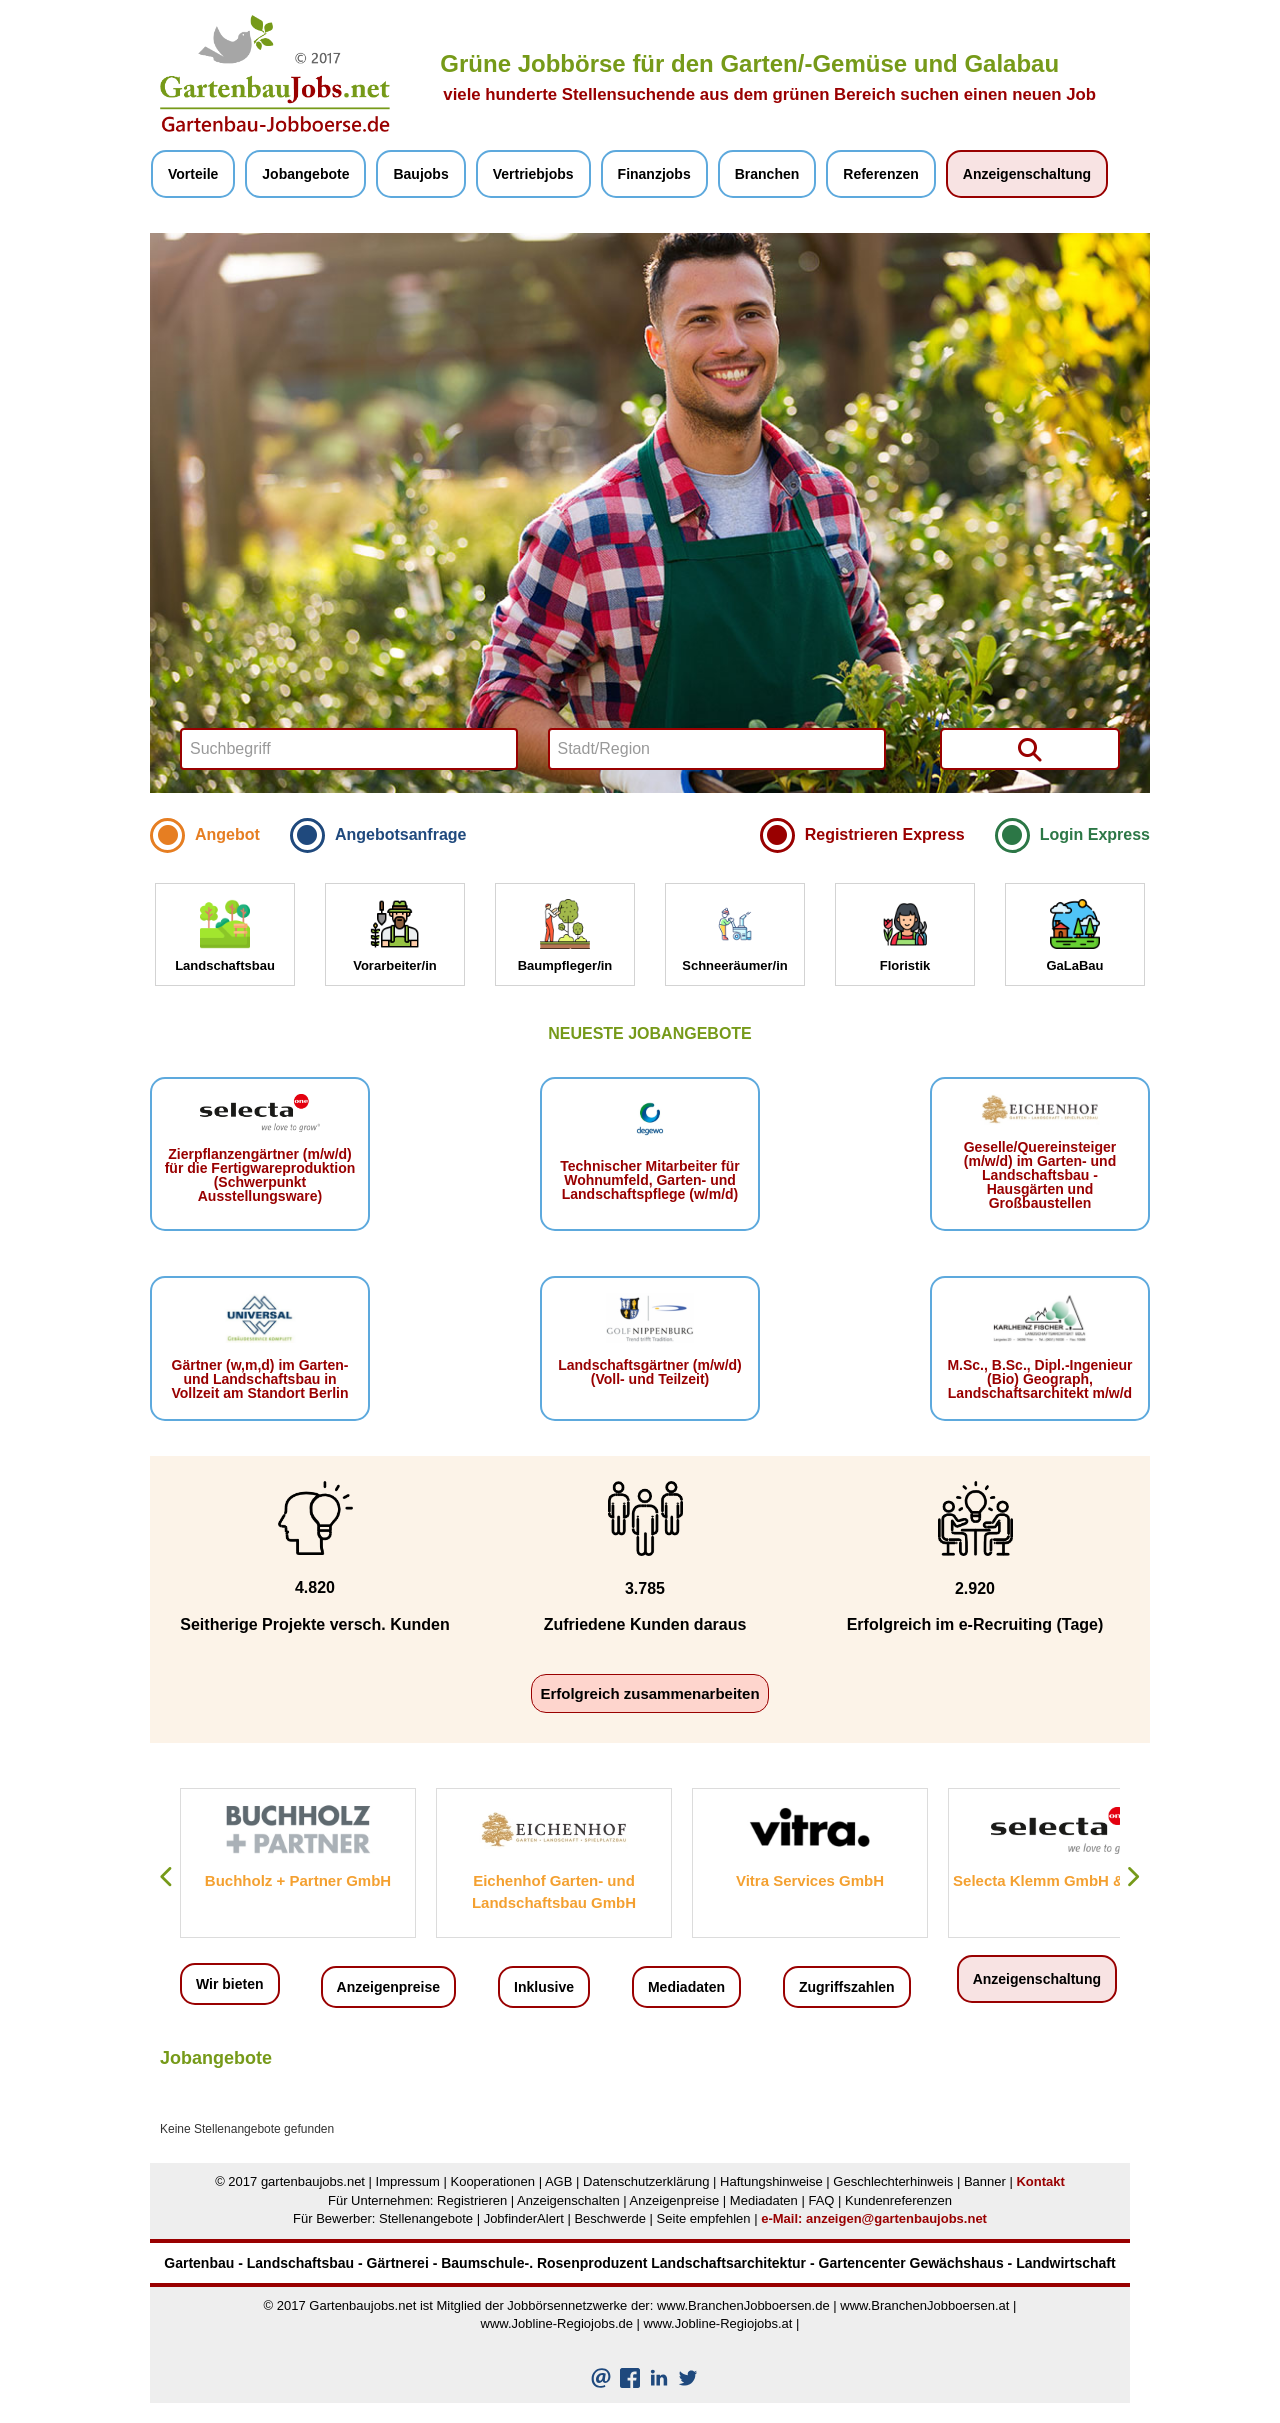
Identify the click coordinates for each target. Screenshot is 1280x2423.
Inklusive (544, 1987)
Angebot (227, 834)
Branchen (767, 174)
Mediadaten (686, 1987)
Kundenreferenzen (898, 2200)
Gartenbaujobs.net (362, 2305)
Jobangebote (305, 174)
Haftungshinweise (771, 2181)
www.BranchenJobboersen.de (743, 2305)
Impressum (408, 2181)
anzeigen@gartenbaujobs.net (896, 2218)
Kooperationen (492, 2181)
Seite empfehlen (704, 2218)
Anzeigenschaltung (1027, 174)
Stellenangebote (426, 2218)
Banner (985, 2181)
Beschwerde (610, 2218)
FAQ (821, 2200)
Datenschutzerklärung (646, 2181)
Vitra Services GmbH (810, 1880)
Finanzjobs (654, 174)
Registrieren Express (885, 834)
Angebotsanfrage (401, 834)
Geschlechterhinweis (893, 2181)
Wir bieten (230, 1984)
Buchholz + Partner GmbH (298, 1880)
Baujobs (420, 174)
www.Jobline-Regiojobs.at (718, 2323)
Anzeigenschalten (568, 2200)
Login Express (1095, 834)
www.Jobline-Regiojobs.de (557, 2323)
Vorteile (193, 174)
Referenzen (880, 174)
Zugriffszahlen (847, 1987)
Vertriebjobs (533, 174)
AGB (558, 2181)
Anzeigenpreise (388, 1987)
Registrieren (472, 2200)
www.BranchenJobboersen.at (924, 2305)
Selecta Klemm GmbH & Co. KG (1066, 1880)
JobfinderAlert (524, 2218)
